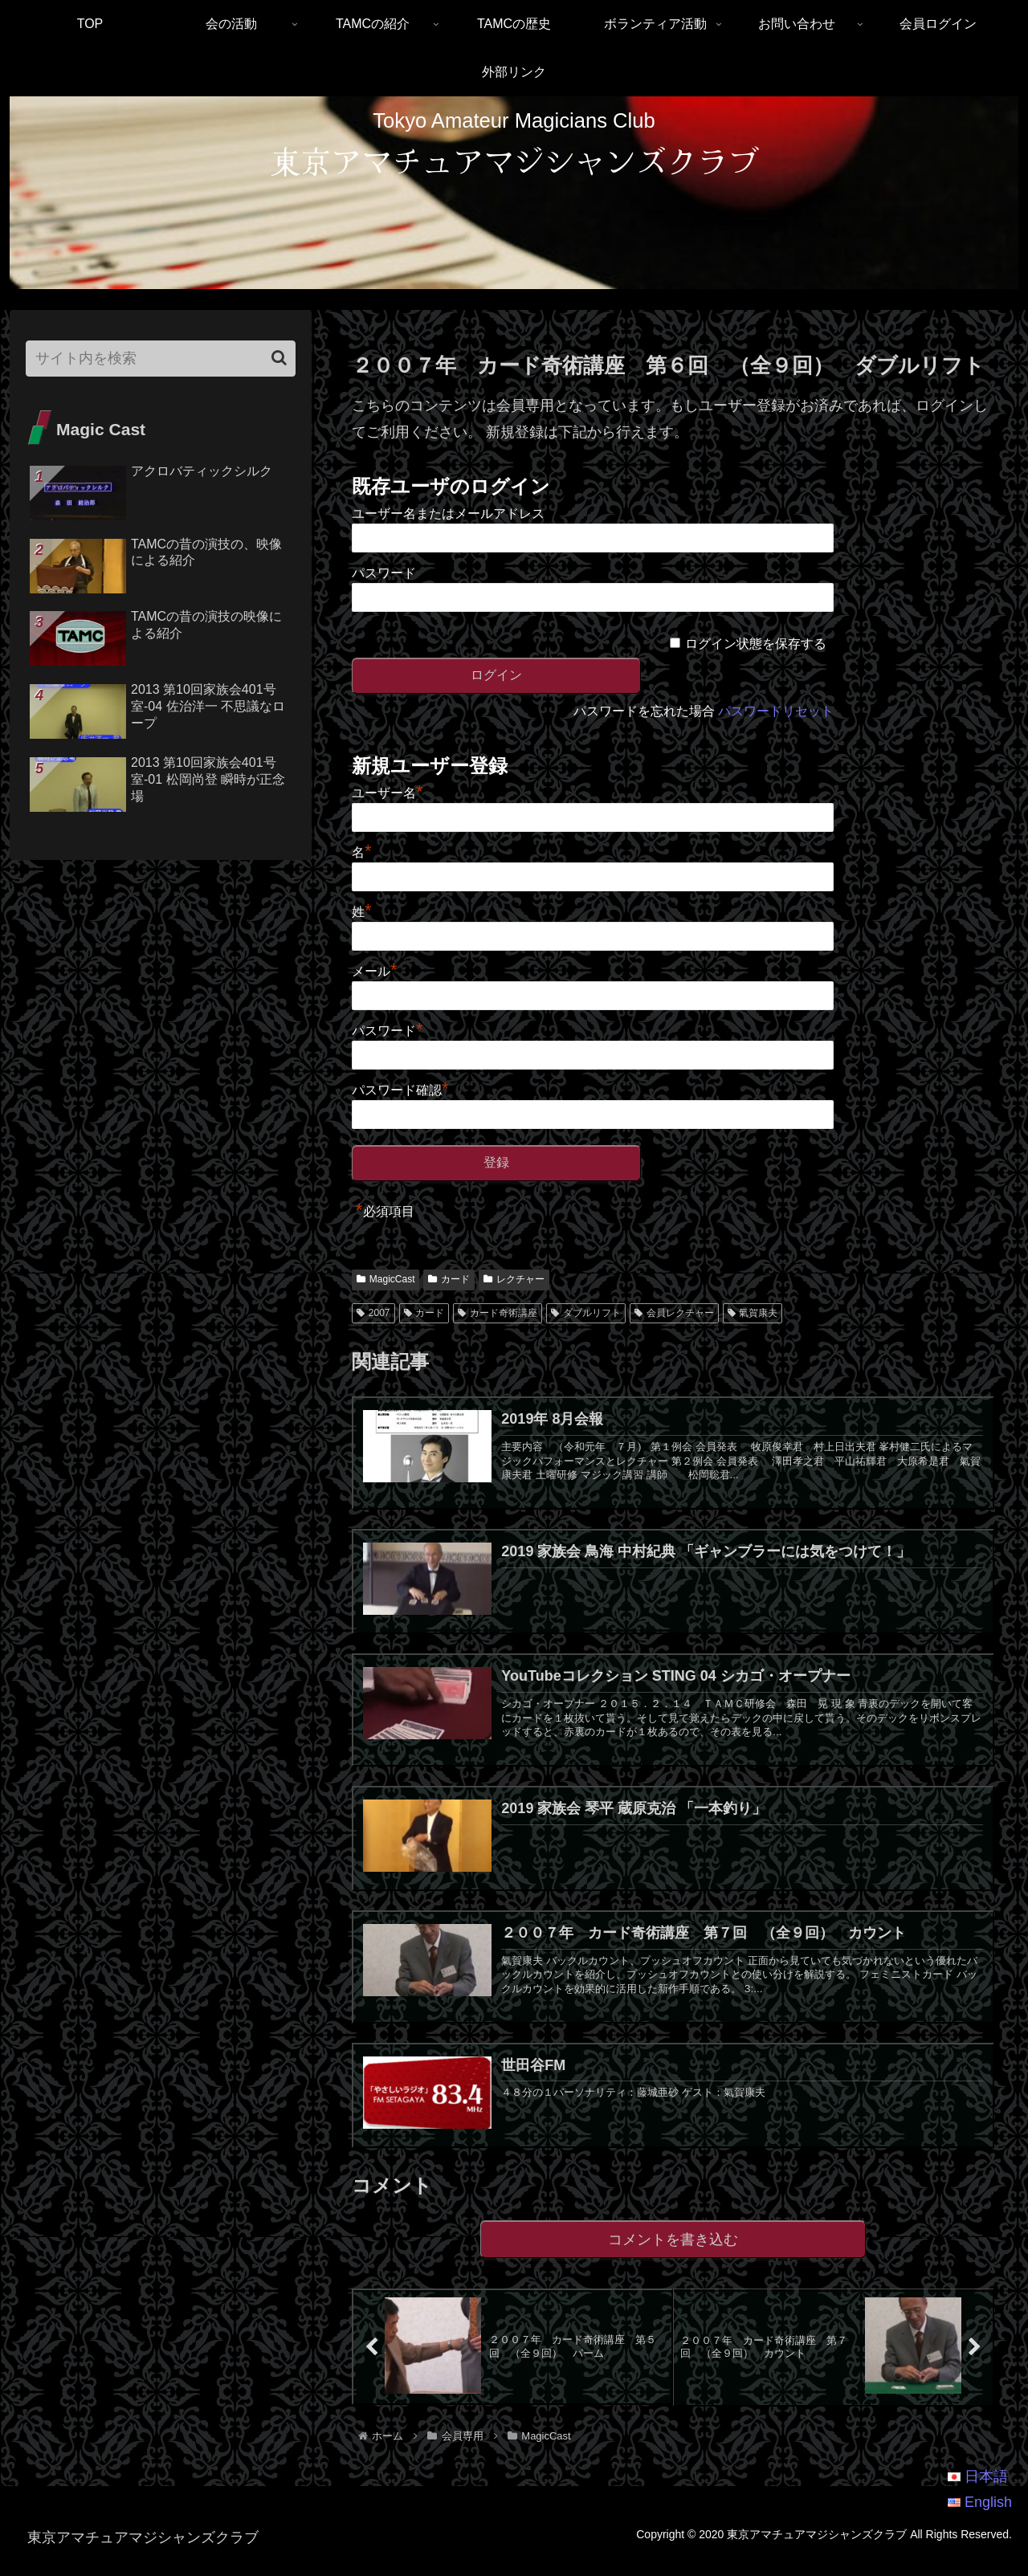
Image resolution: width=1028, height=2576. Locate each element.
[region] (514, 193)
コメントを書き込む (673, 2254)
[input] (161, 358)
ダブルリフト (586, 1313)
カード (449, 1279)
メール (375, 971)
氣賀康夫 (753, 1313)
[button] (279, 357)
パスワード (384, 573)
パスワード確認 (400, 1090)
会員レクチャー (674, 1313)
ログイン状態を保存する (755, 643)
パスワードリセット (776, 711)
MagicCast (385, 1279)
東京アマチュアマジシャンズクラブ (514, 159)
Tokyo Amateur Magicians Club (514, 120)
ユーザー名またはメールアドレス (448, 513)
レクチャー (514, 1279)
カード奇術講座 (497, 1313)
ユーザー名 (387, 793)
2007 (373, 1313)
